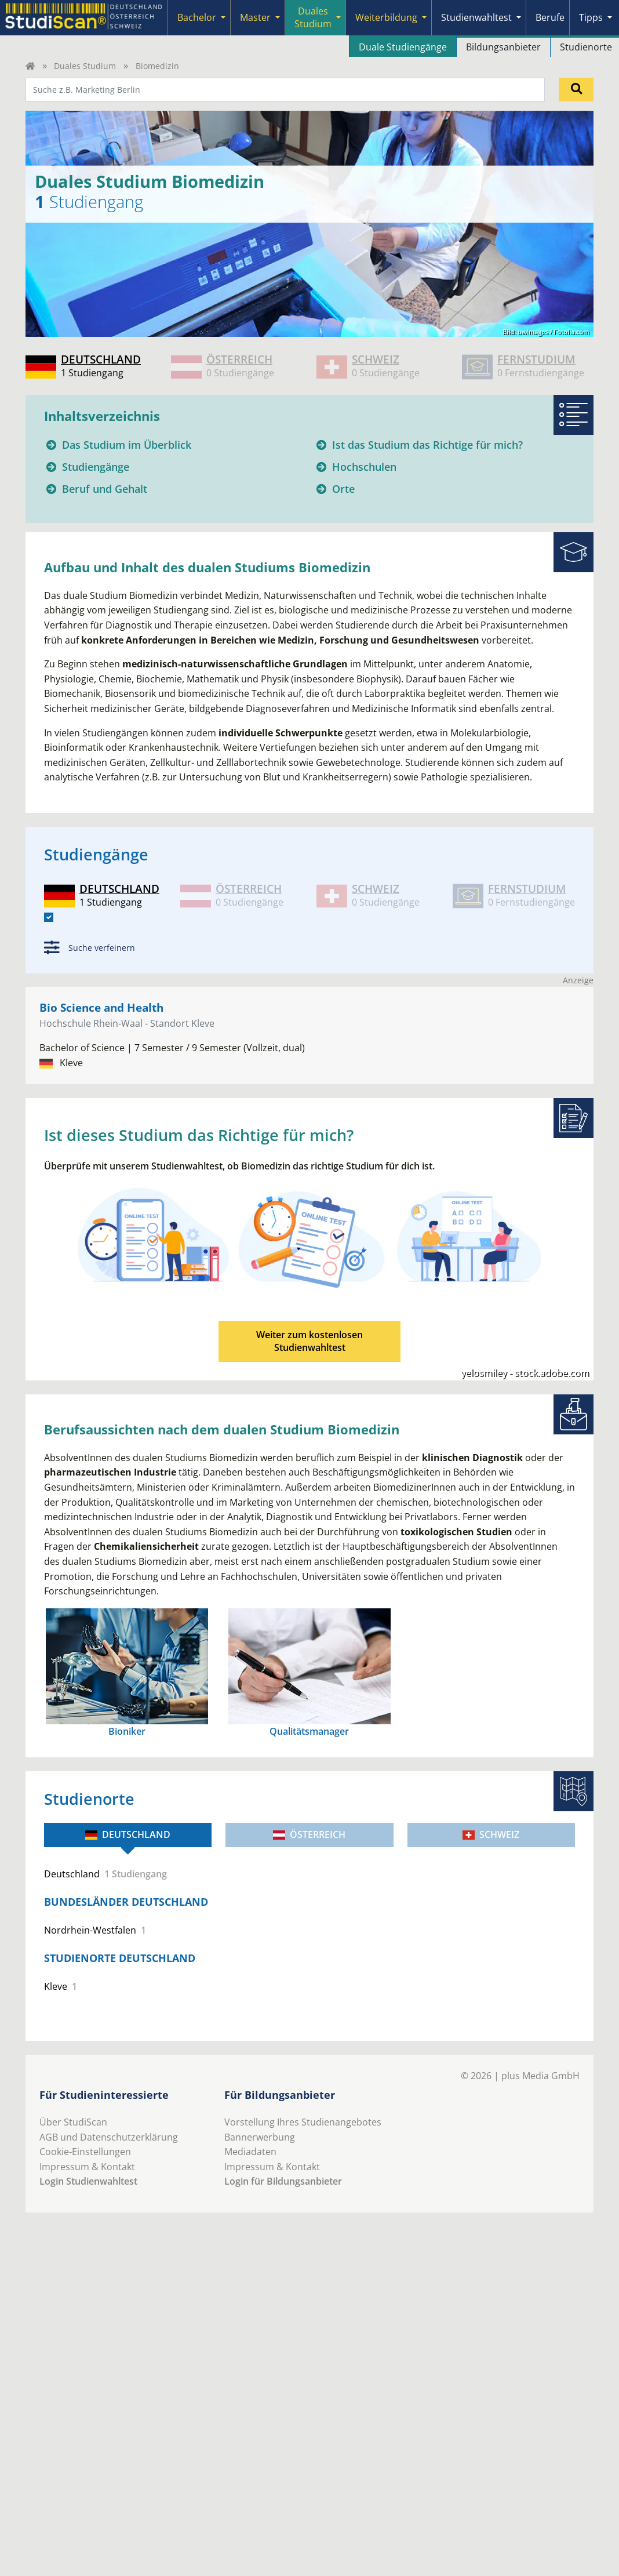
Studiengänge (95, 467)
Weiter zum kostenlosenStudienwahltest (309, 1341)
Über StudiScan (73, 2122)
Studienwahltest (476, 17)
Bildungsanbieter (503, 47)
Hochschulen (364, 467)
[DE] (48, 917)
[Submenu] (223, 17)
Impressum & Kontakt (87, 2166)
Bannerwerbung (259, 2137)
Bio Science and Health (101, 1007)
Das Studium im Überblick (126, 445)
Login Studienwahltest (88, 2181)
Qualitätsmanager (309, 1731)
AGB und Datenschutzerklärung (108, 2137)
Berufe (550, 17)
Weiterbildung (386, 17)
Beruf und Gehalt (104, 489)
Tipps (591, 17)
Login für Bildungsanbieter (283, 2181)
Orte (343, 489)
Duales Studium (313, 17)
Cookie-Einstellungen (85, 2151)
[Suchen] (576, 89)
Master (255, 17)
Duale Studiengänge (403, 47)
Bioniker (126, 1731)
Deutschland (127, 1834)
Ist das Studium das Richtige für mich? (427, 445)
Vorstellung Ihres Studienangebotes (302, 2122)
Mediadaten (250, 2151)
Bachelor (196, 17)
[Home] (30, 65)
